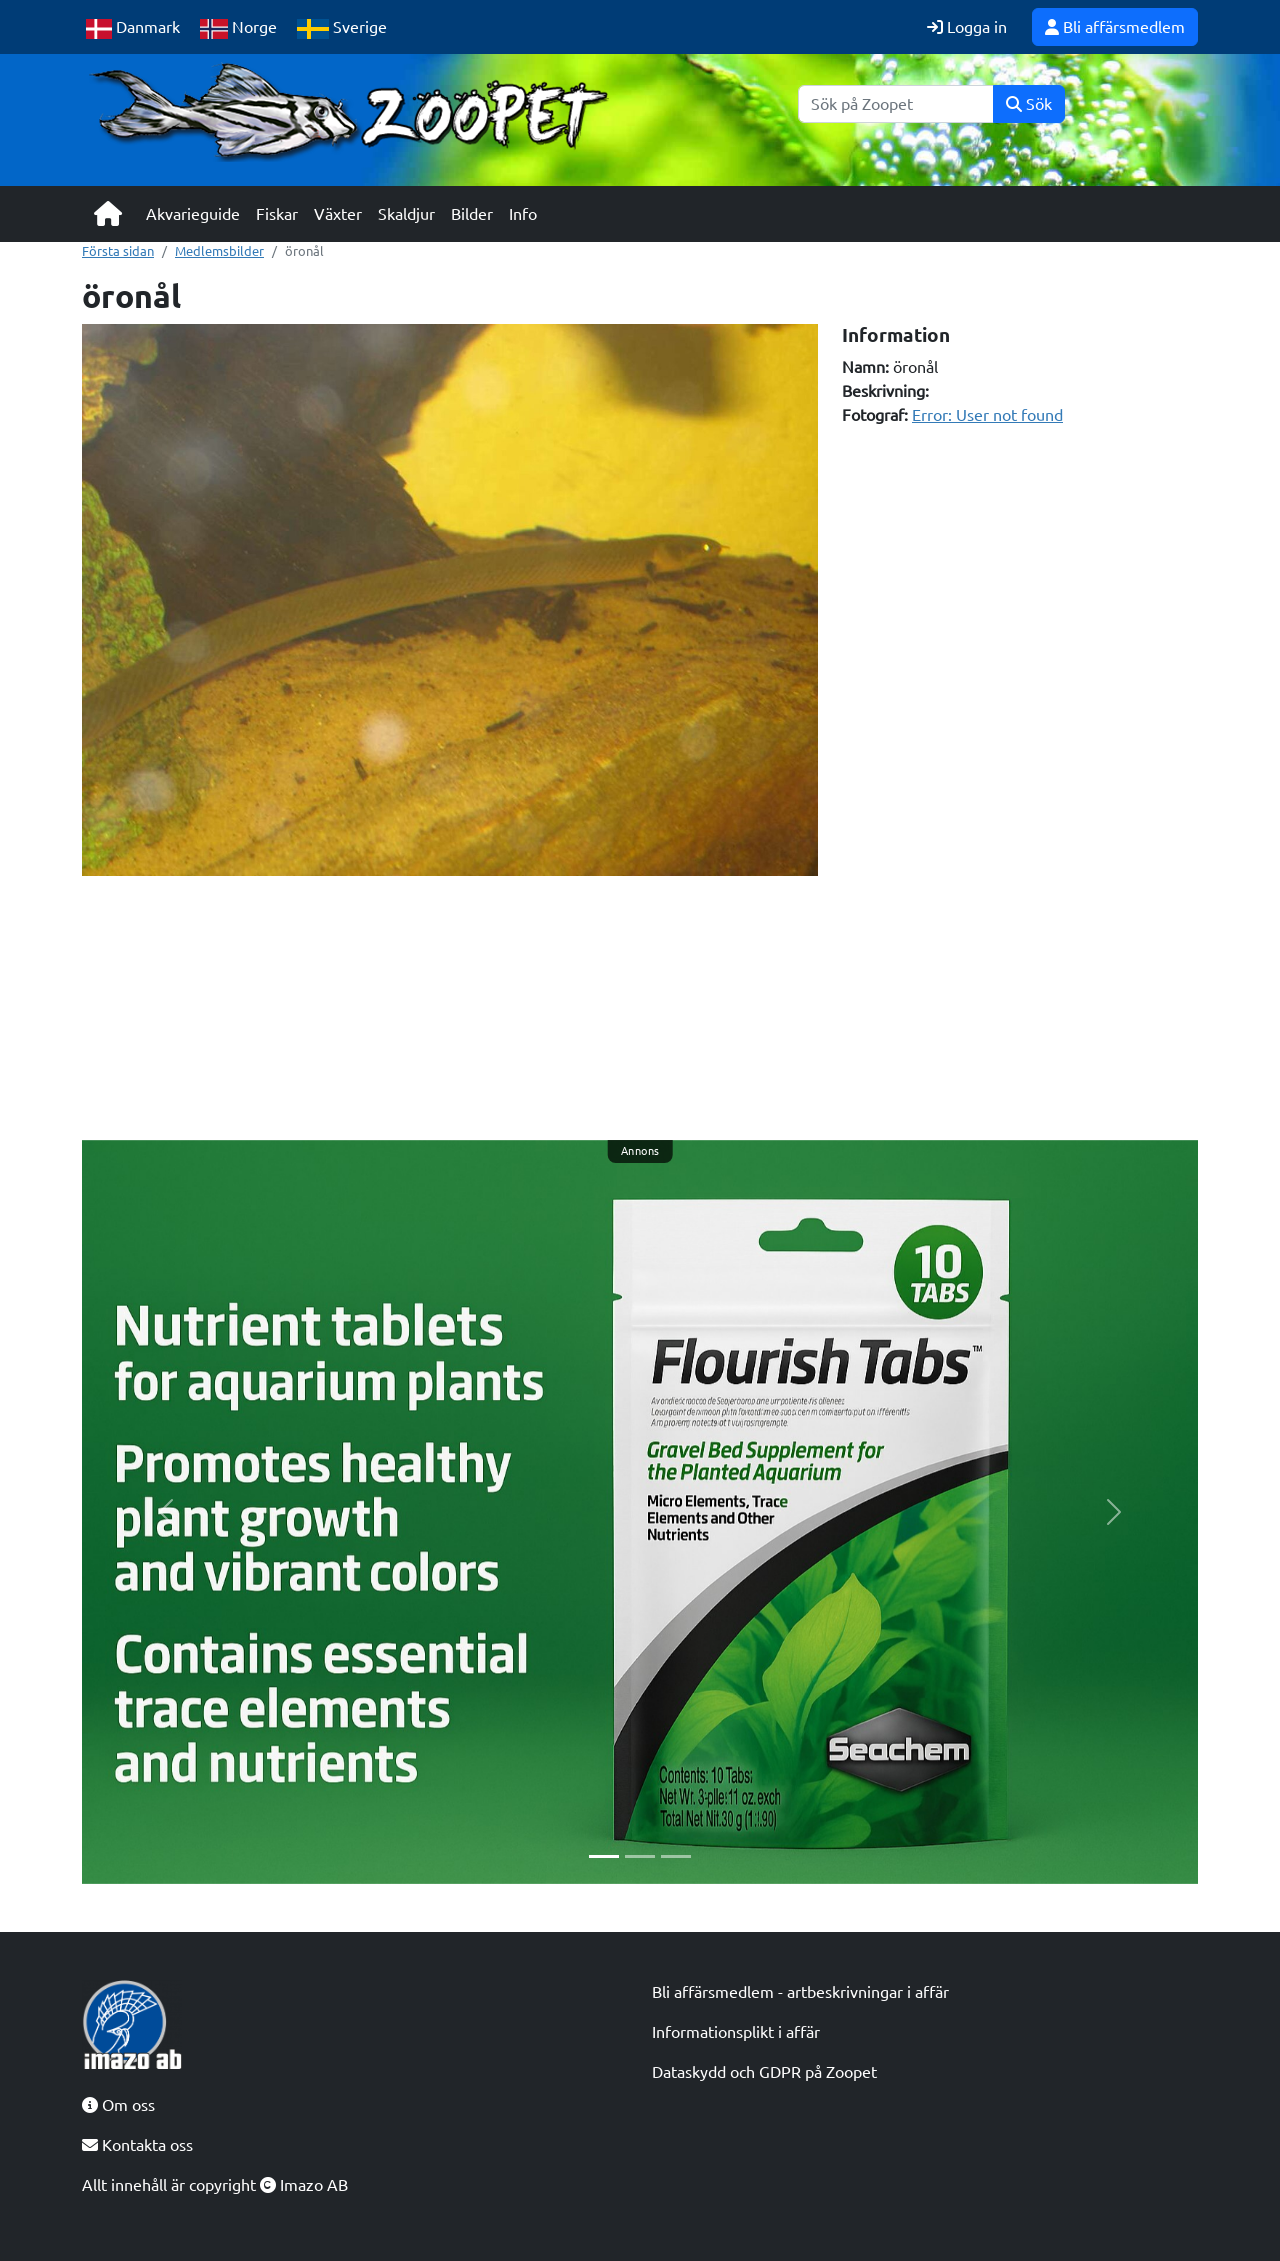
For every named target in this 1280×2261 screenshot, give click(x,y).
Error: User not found (987, 415)
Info (523, 214)
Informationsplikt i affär (736, 2032)
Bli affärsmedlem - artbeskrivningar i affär (800, 1992)
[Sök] (896, 104)
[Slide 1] (604, 1856)
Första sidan (118, 251)
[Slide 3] (676, 1856)
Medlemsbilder (219, 251)
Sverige (342, 28)
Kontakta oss (137, 2145)
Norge (238, 28)
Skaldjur (406, 214)
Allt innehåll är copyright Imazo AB (215, 2185)
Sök (1029, 104)
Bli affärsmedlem (1115, 27)
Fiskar (277, 214)
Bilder (472, 214)
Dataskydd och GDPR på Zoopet (764, 2072)
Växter (338, 214)
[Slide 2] (640, 1856)
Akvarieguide (193, 214)
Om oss (118, 2105)
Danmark (133, 28)
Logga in (967, 27)
